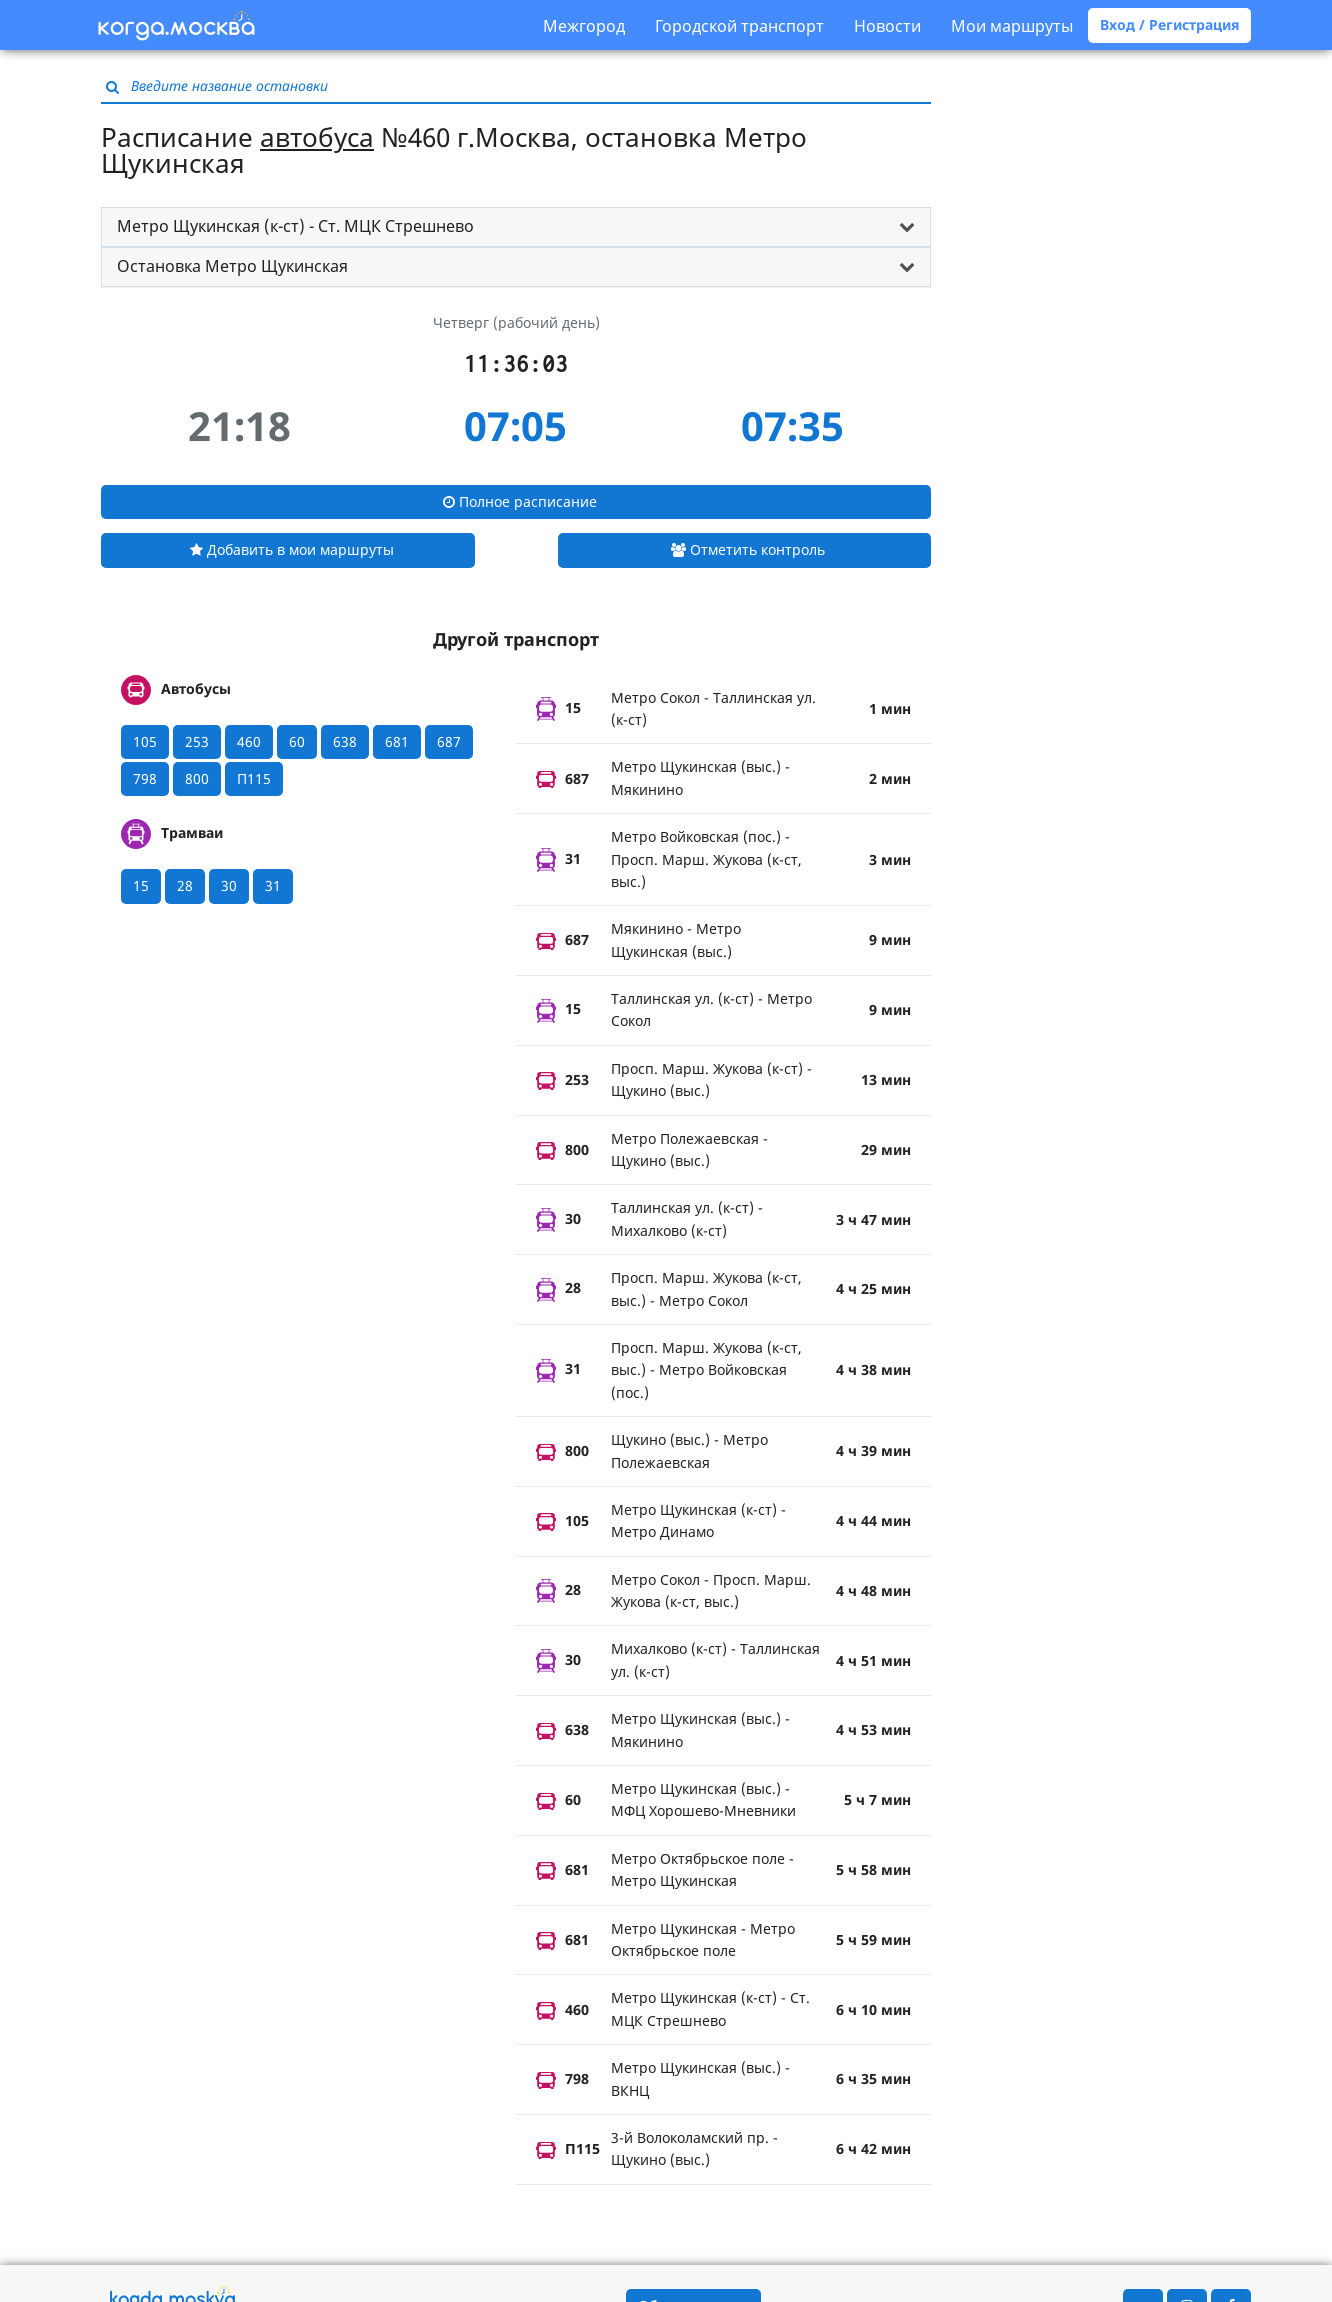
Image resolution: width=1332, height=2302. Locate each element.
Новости (887, 26)
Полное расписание (520, 501)
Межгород (584, 26)
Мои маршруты (1012, 26)
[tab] (516, 227)
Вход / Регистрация (1169, 24)
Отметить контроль (748, 549)
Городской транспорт (739, 26)
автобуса (317, 137)
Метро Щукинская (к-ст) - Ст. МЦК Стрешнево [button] (295, 226)
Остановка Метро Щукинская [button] (232, 266)
